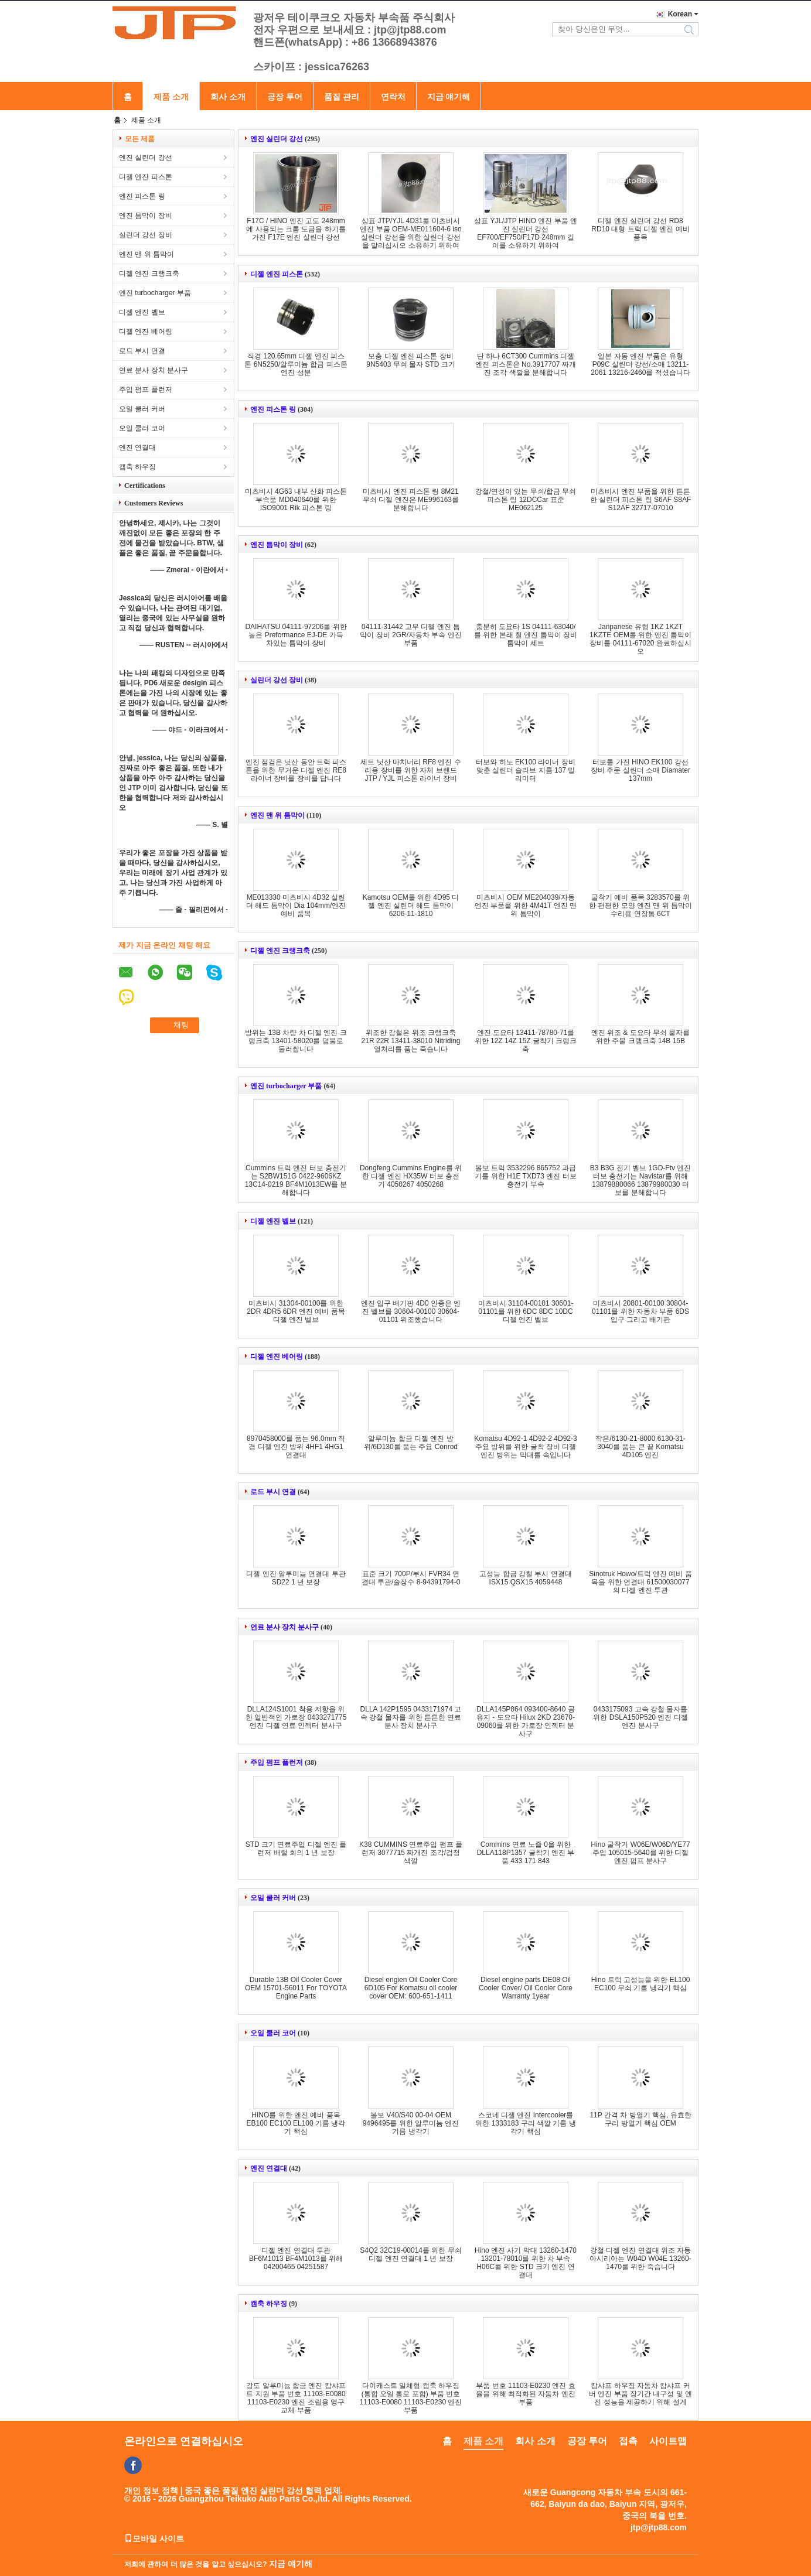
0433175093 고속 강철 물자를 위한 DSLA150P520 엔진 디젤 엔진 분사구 (640, 1717)
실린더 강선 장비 (145, 235)
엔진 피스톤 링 (142, 196)
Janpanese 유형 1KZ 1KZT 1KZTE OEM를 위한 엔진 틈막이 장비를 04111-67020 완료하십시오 (640, 639)
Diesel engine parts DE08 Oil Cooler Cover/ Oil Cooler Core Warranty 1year (526, 1988)
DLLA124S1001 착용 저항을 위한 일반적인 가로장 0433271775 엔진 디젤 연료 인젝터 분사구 (296, 1717)
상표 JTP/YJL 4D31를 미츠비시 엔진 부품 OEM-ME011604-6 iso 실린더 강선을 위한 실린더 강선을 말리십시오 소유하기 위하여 (410, 233)
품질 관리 (341, 96)
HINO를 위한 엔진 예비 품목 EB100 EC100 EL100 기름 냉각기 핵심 (296, 2123)
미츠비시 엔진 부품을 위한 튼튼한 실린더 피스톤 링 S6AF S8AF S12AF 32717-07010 (640, 499)
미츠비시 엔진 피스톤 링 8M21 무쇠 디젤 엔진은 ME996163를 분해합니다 (411, 499)
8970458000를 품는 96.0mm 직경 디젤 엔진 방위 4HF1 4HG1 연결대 (296, 1446)
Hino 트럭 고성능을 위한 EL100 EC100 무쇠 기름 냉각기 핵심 (640, 1984)
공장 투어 (284, 96)
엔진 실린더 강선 (145, 157)
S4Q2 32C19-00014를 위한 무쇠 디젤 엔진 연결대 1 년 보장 (410, 2254)
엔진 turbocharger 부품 (155, 293)
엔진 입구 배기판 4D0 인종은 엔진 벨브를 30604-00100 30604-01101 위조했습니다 (411, 1311)
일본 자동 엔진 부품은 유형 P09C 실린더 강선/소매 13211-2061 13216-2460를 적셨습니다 (640, 364)
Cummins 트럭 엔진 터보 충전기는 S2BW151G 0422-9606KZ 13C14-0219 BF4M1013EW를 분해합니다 (296, 1180)
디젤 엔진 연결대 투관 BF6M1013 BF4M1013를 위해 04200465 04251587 (296, 2258)
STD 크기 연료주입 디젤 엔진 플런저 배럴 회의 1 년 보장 (296, 1848)
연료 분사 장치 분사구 (153, 370)
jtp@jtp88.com (659, 2527)
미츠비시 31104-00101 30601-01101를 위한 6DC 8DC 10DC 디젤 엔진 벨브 (526, 1311)
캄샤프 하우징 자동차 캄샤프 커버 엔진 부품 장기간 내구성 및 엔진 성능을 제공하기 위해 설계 (640, 2394)
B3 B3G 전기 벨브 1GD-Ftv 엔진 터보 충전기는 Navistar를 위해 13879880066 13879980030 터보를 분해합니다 (640, 1180)
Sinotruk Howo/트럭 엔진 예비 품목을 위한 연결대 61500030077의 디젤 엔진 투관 (640, 1582)
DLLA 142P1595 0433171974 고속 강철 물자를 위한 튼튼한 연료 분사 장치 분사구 (411, 1717)
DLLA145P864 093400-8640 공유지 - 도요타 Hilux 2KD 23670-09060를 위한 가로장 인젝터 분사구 (525, 1721)
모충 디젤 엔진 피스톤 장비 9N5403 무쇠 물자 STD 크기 (410, 360)
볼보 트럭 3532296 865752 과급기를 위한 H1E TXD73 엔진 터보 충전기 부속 (525, 1176)
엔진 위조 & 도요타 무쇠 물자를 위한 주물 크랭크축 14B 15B (640, 1037)
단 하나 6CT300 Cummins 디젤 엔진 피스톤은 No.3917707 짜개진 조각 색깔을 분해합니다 (525, 364)
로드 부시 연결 (142, 351)
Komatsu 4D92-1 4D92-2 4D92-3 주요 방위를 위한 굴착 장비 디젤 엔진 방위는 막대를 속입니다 (525, 1446)
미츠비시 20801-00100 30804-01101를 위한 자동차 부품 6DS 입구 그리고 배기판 (640, 1311)
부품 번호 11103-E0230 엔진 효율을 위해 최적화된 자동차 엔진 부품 (525, 2394)
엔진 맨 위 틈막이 (146, 254)
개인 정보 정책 (151, 2490)
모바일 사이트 (154, 2538)
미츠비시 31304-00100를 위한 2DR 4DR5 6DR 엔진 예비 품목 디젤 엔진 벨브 (296, 1311)
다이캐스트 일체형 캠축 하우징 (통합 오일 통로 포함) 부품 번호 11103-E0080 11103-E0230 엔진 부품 (411, 2398)
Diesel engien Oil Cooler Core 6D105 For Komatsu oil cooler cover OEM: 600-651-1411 (411, 1988)
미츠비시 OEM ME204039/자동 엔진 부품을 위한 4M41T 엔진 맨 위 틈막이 (526, 905)
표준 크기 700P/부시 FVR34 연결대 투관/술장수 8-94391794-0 (411, 1578)
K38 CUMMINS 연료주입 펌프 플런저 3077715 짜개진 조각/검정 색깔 (410, 1852)
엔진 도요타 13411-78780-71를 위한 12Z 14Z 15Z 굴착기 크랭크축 (526, 1041)
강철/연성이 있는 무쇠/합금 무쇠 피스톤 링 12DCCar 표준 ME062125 (526, 499)
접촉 (628, 2441)
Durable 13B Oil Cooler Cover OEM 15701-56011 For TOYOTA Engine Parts (296, 1988)
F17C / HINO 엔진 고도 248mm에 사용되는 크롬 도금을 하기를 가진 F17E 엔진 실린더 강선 (295, 229)
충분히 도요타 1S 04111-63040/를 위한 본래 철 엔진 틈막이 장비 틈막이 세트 (525, 635)
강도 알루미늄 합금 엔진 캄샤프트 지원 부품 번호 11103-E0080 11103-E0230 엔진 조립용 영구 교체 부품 (295, 2398)
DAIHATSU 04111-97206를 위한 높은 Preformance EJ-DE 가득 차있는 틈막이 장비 (295, 635)
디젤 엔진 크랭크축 (149, 273)
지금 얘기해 (449, 96)
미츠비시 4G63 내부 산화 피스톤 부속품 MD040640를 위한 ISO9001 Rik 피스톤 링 (296, 499)
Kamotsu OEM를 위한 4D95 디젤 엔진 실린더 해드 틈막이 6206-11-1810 (411, 905)
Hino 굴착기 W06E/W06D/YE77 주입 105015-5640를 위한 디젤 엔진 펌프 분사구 (640, 1852)
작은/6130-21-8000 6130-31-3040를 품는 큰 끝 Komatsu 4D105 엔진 (640, 1446)
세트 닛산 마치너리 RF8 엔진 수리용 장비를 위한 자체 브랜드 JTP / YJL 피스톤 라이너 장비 (410, 770)
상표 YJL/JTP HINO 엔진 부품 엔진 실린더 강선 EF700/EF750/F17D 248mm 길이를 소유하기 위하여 (525, 233)
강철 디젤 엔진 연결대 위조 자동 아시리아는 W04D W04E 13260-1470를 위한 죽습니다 (640, 2258)
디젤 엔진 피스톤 (145, 177)
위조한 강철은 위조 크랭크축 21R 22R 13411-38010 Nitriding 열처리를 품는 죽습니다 (411, 1041)
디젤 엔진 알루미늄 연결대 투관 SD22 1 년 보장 (295, 1578)
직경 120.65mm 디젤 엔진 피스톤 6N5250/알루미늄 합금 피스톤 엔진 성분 (295, 364)
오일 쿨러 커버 (142, 409)
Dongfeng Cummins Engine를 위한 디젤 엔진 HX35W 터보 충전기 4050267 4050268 (411, 1176)
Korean (680, 14)
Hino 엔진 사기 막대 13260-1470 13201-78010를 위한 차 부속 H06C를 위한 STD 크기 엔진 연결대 (526, 2262)
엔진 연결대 (137, 447)
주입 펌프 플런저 (145, 389)
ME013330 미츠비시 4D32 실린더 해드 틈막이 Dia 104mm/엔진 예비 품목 (296, 905)
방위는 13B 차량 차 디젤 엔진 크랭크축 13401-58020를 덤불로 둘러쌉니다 (295, 1041)
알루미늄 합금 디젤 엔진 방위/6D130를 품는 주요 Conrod (411, 1442)
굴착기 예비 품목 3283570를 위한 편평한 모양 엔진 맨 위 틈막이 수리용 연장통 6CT (640, 905)
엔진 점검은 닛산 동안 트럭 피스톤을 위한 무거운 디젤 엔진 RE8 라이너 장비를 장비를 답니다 (296, 770)
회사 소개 (228, 96)
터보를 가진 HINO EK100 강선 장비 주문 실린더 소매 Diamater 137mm (640, 770)
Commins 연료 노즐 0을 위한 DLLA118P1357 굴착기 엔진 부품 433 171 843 (526, 1852)
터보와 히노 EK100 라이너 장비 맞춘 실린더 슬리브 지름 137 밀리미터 (525, 770)
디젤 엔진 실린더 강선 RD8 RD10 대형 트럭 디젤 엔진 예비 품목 (640, 229)
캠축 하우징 (137, 467)
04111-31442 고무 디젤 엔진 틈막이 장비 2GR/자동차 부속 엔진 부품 (410, 635)
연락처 (393, 96)
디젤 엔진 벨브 (142, 312)
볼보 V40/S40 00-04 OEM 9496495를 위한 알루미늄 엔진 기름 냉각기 (411, 2123)
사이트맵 (668, 2441)
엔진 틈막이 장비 (145, 215)
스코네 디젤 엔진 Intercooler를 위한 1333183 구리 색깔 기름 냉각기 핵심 (525, 2123)
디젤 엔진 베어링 (145, 331)
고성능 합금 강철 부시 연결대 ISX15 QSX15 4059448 (525, 1578)
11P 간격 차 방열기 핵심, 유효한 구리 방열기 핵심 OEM (640, 2119)
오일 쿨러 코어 (142, 428)
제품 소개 (171, 96)
